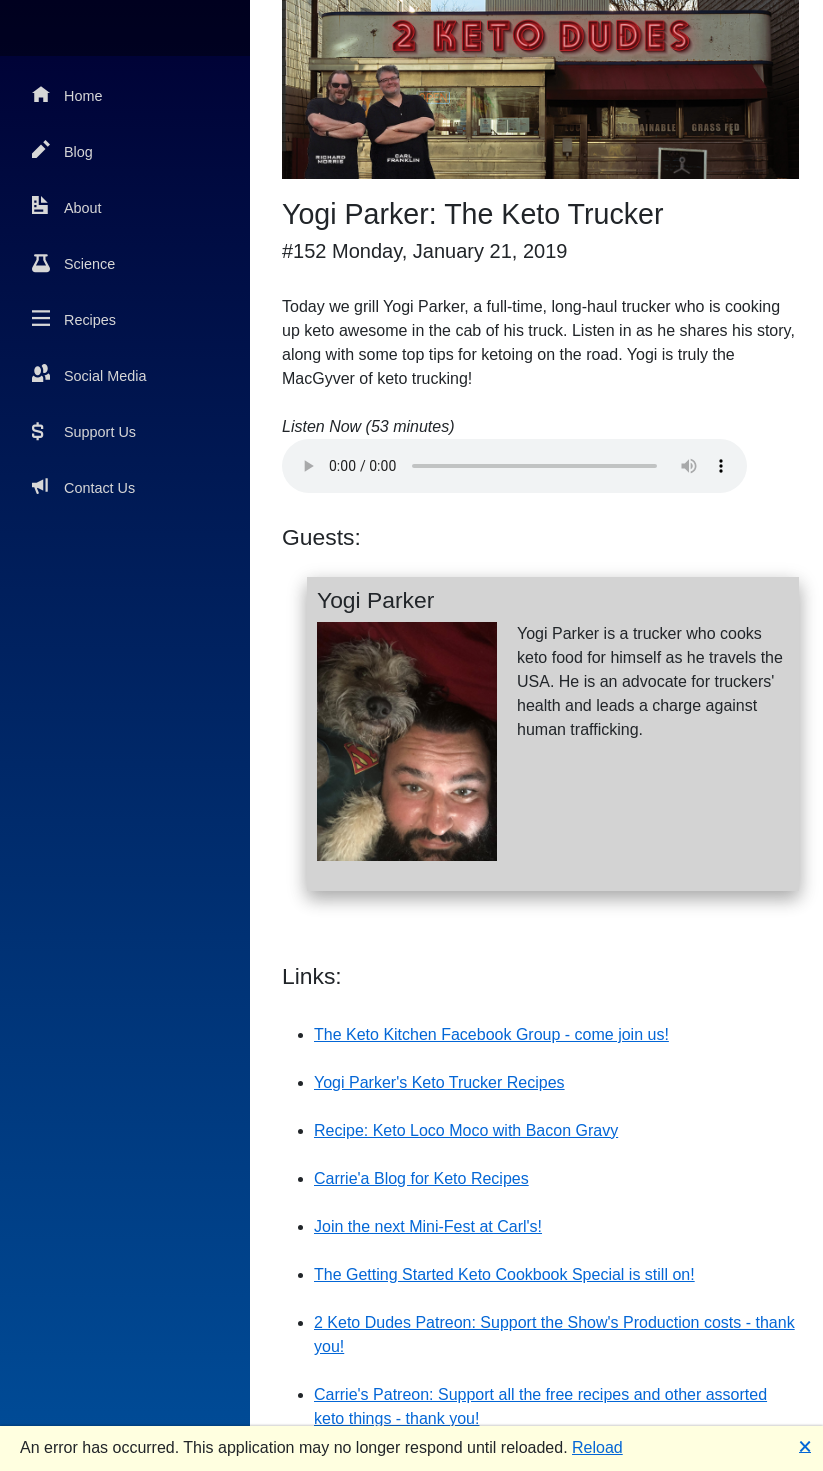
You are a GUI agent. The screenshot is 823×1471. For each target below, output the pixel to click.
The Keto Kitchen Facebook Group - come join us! (491, 1034)
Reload (597, 1447)
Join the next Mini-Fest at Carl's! (428, 1226)
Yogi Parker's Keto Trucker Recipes (439, 1082)
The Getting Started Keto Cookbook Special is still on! (504, 1274)
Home (67, 94)
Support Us (84, 430)
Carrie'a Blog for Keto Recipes (421, 1178)
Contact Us (83, 486)
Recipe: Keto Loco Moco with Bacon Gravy (466, 1130)
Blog (62, 150)
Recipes (74, 318)
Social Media (89, 374)
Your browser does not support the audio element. (514, 466)
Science (73, 262)
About (67, 206)
